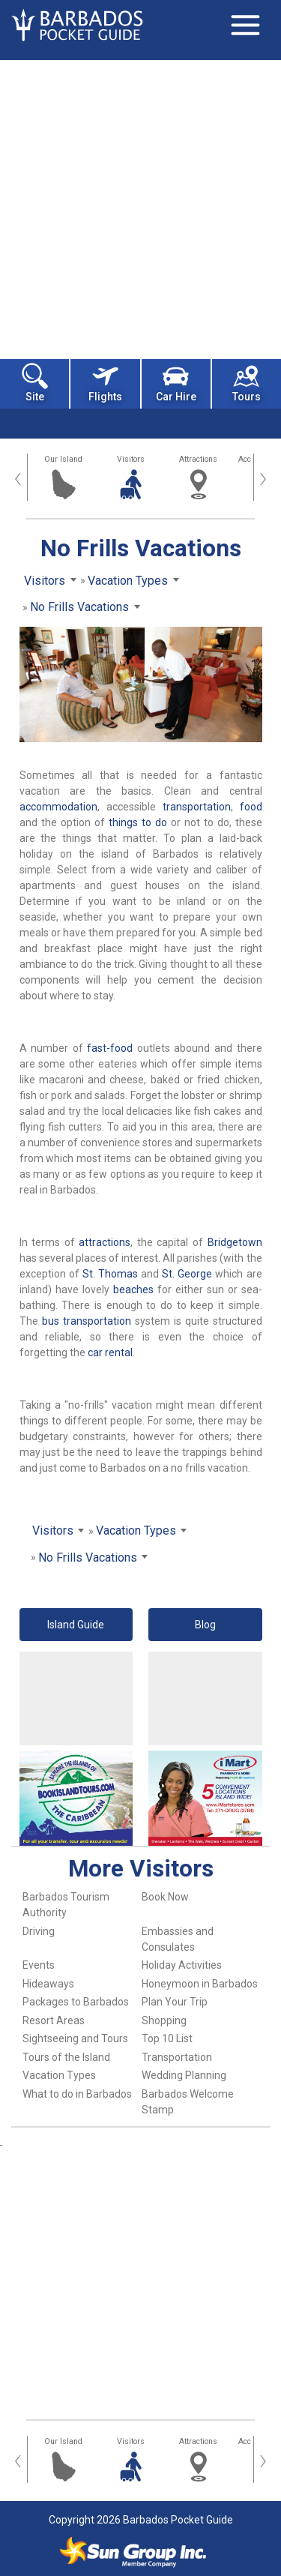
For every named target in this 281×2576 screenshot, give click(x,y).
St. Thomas (110, 1274)
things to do (138, 822)
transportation (197, 807)
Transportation (177, 2057)
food (251, 807)
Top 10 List (167, 2038)
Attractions (198, 459)
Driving (38, 1931)
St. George (187, 1274)
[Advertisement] (140, 208)
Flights (105, 383)
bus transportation (86, 1321)
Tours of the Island (66, 2057)
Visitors (131, 459)
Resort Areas (53, 2020)
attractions (104, 1242)
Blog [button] (205, 1625)
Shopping (164, 2020)
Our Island (63, 459)
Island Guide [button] (75, 1625)
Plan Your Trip (175, 2002)
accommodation (58, 807)
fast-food (110, 1048)
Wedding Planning (184, 2075)
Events (38, 1965)
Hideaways (48, 1984)
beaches (133, 1289)
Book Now (165, 1897)
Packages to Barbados (75, 2002)
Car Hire (176, 383)
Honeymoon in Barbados (200, 1984)
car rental (110, 1352)
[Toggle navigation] (245, 24)
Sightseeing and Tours (75, 2038)
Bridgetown (235, 1242)
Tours (246, 383)
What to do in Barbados (77, 2094)
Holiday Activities (182, 1965)
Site (35, 383)
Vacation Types (59, 2075)
